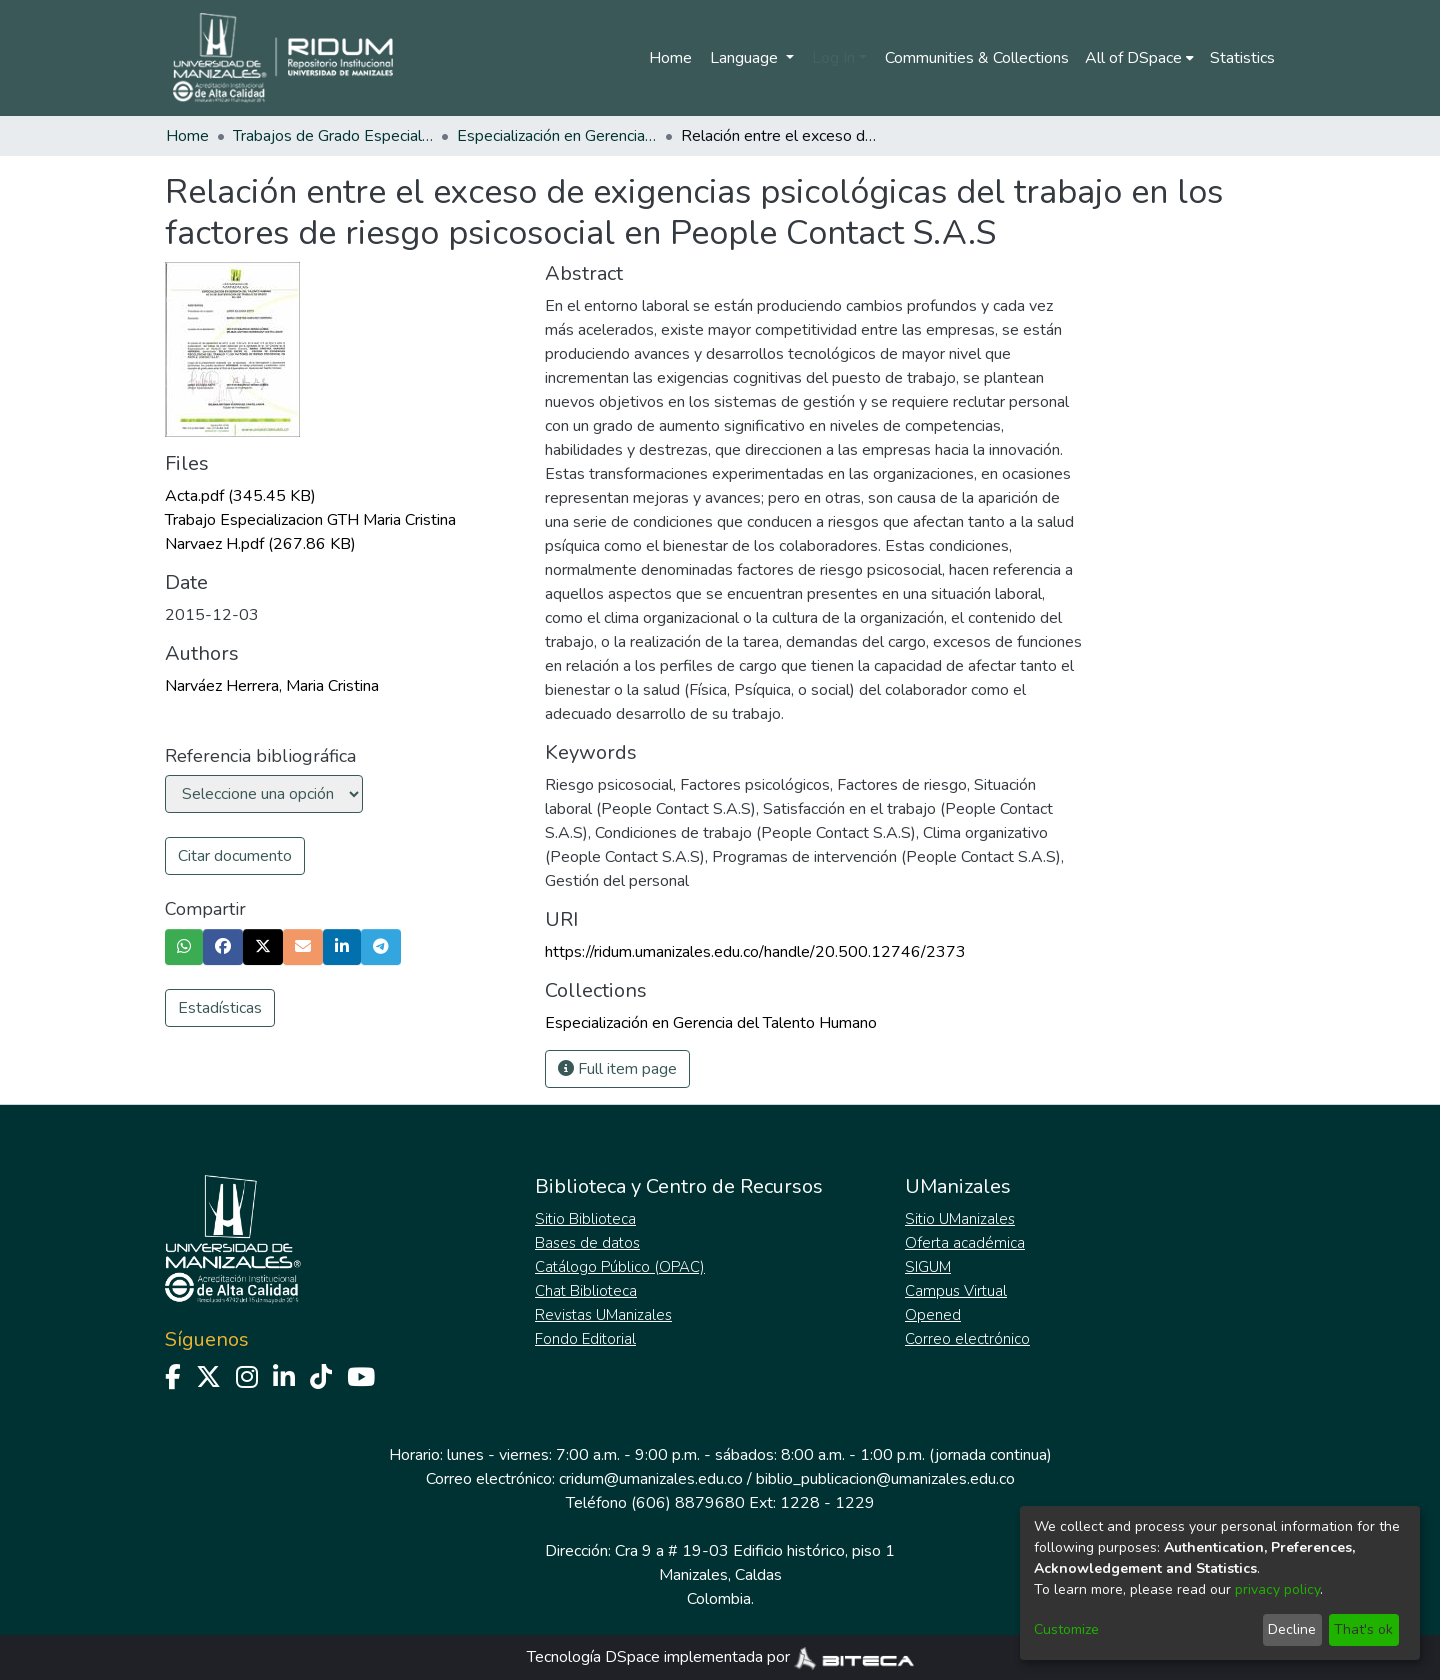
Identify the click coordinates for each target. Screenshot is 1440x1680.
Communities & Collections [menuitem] (977, 58)
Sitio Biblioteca (585, 1219)
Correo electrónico (967, 1339)
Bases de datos (587, 1243)
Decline (1292, 1629)
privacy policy (1277, 1589)
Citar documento (235, 856)
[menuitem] (1139, 58)
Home (670, 58)
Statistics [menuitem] (1242, 58)
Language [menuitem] (746, 58)
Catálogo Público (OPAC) (620, 1267)
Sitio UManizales (960, 1219)
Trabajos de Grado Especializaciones (333, 136)
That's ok (1363, 1629)
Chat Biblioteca (586, 1291)
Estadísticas (220, 1008)
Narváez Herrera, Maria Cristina (272, 686)
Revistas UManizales (603, 1315)
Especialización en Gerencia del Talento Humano (557, 136)
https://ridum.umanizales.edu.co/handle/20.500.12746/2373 (755, 952)
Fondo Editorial (585, 1339)
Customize (1066, 1629)
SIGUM (928, 1267)
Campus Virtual (956, 1291)
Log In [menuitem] (833, 58)
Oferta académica (965, 1243)
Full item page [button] (617, 1069)
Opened (933, 1315)
